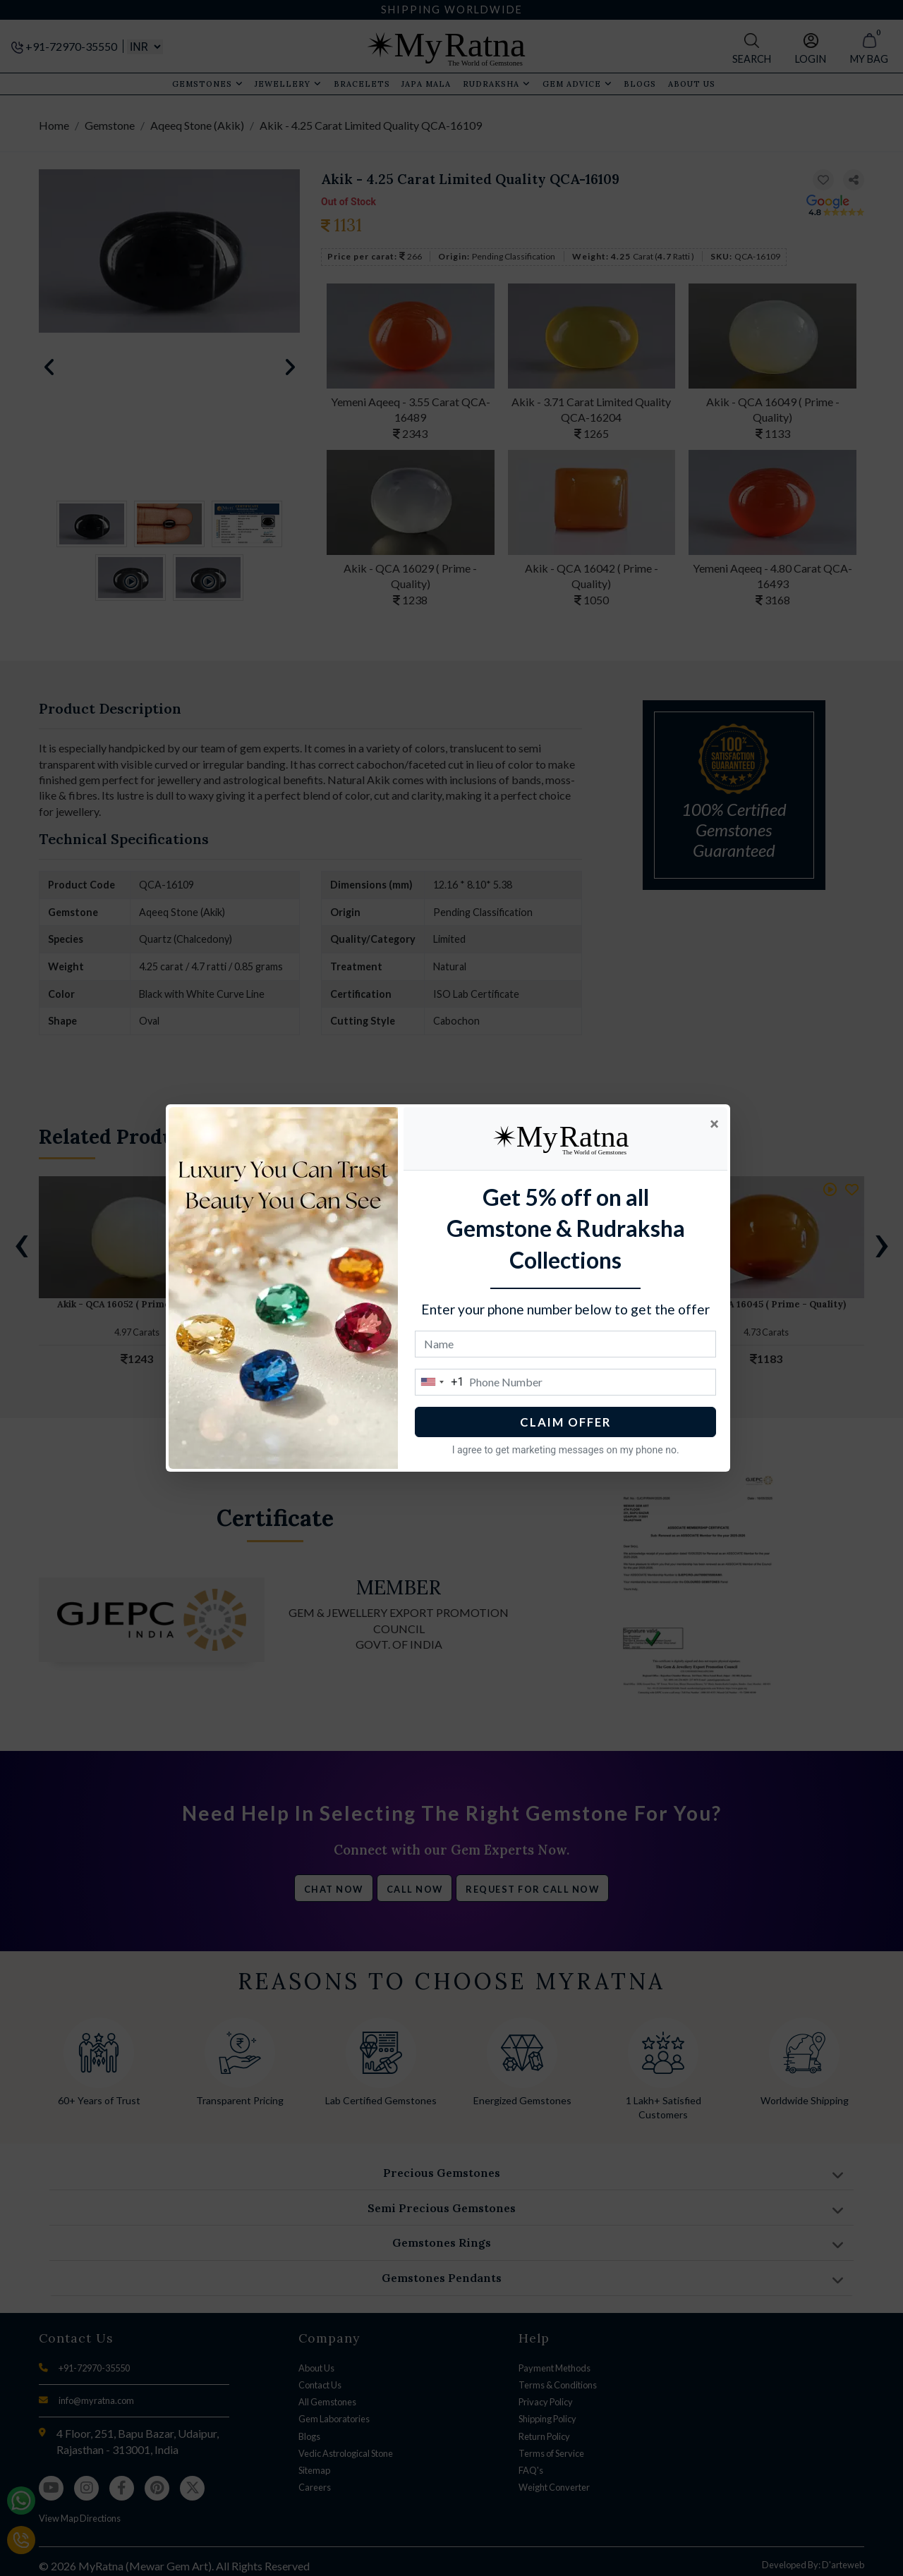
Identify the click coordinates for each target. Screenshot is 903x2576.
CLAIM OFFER (568, 1422)
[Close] (718, 1124)
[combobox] (443, 1382)
